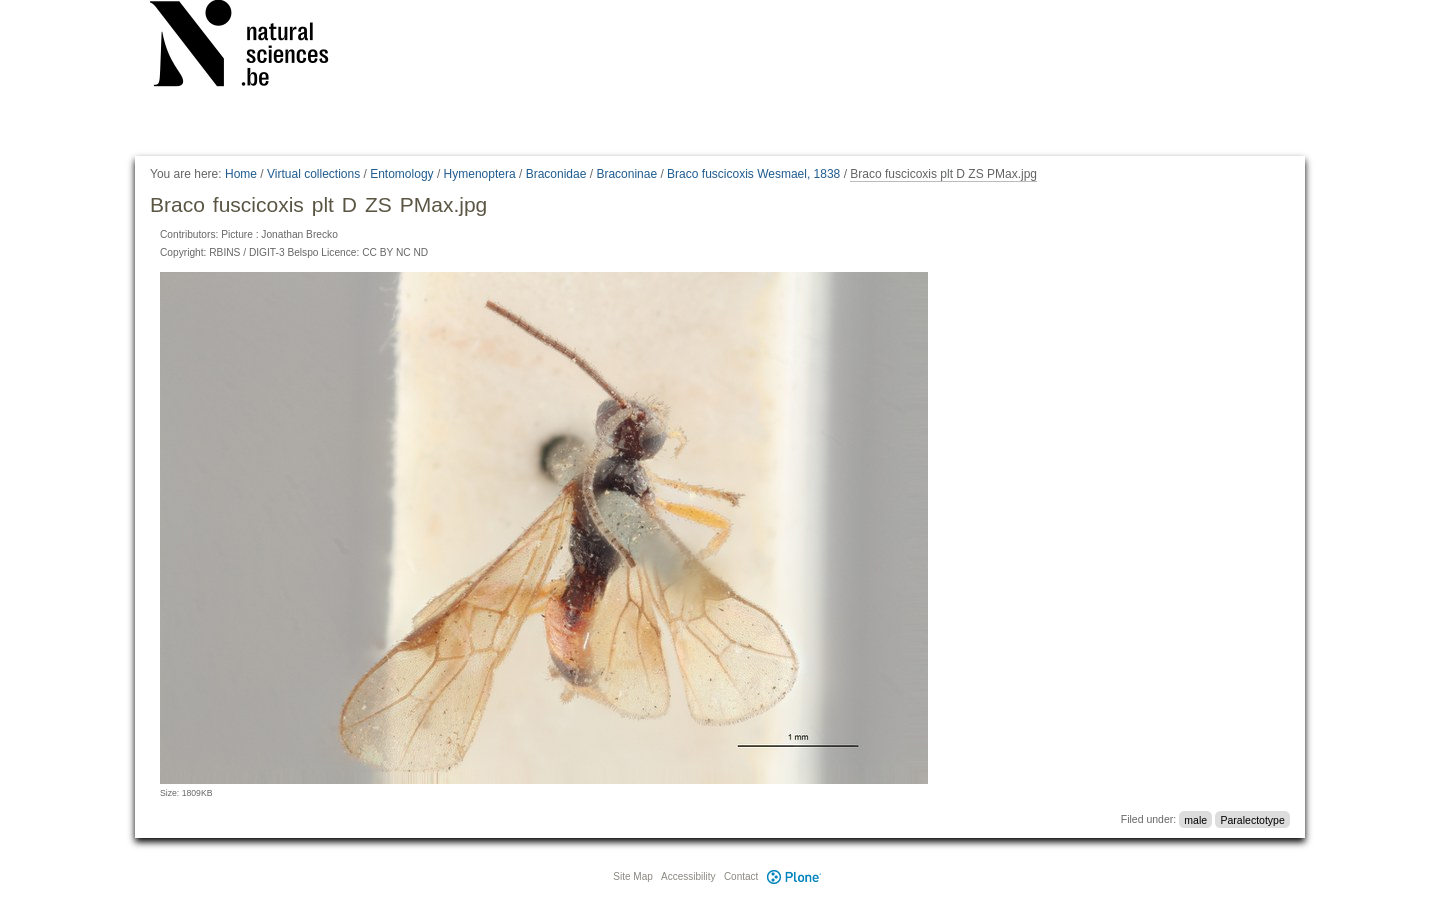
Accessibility (688, 876)
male (1195, 819)
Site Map (632, 876)
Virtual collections (313, 174)
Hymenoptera (480, 174)
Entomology (401, 174)
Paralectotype (1253, 819)
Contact (741, 876)
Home (241, 174)
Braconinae (626, 174)
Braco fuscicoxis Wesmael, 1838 (753, 174)
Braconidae (556, 174)
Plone (794, 876)
